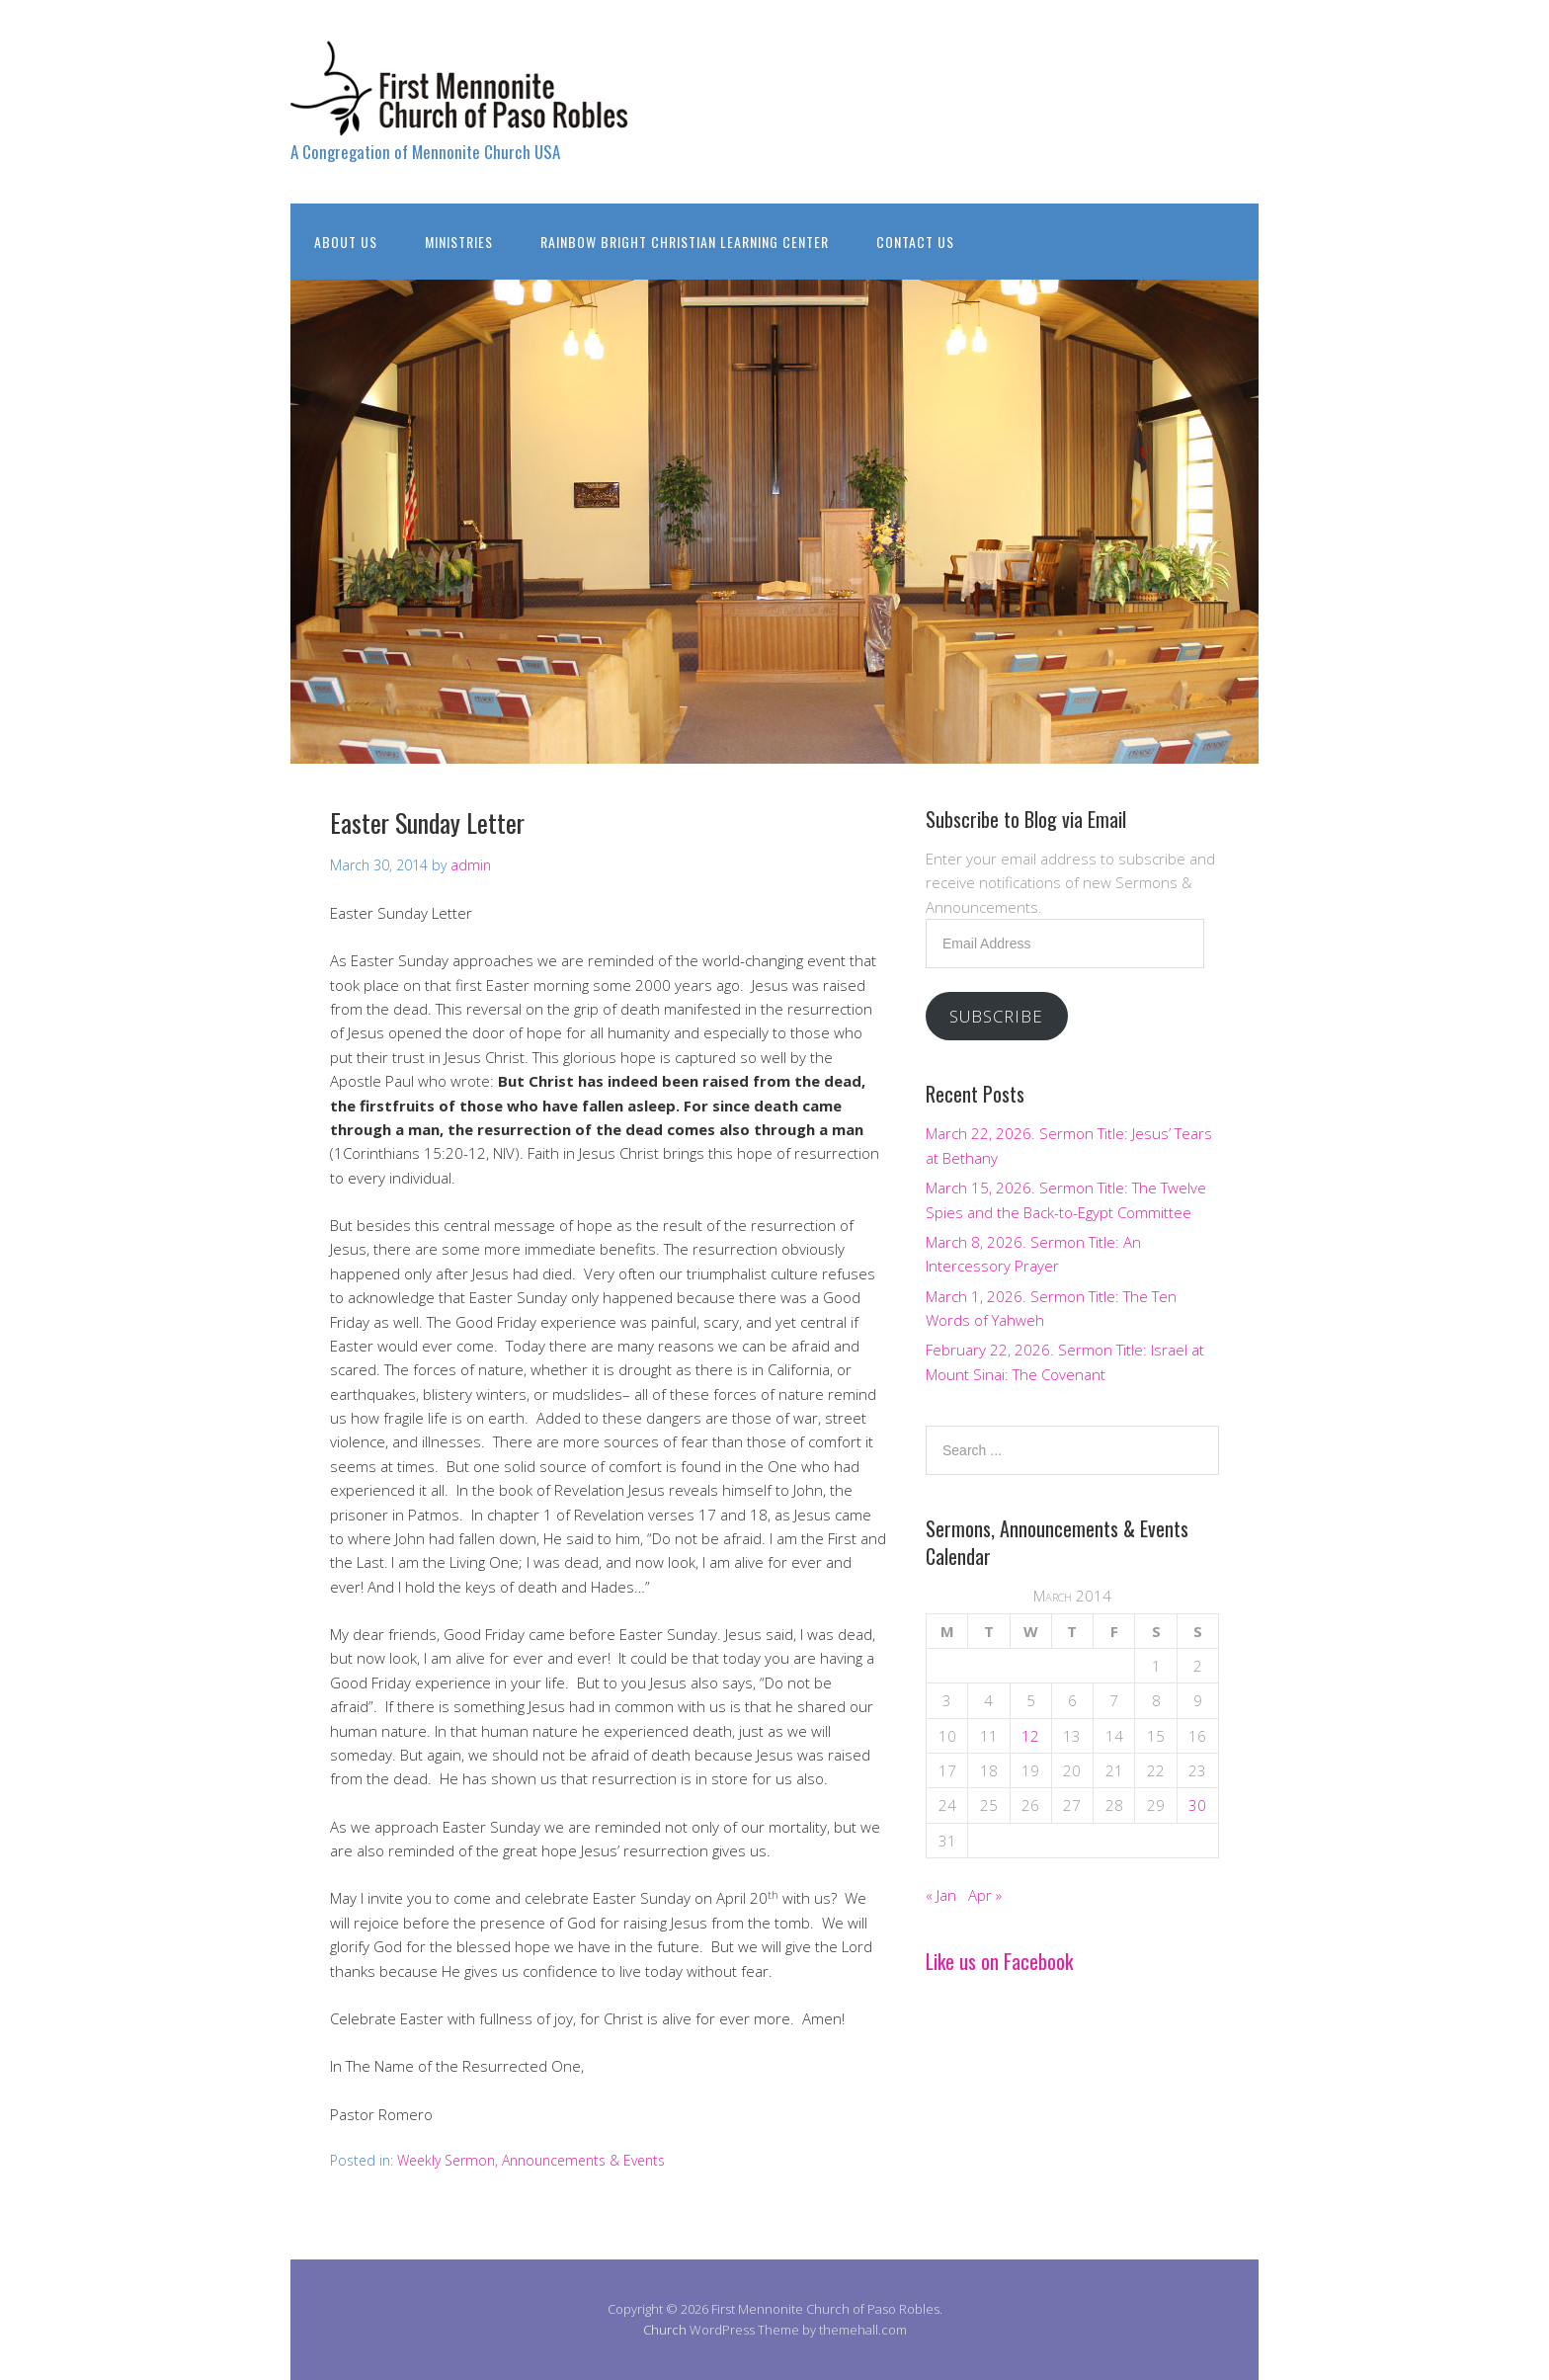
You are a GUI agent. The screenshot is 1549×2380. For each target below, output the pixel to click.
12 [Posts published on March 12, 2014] (1030, 1736)
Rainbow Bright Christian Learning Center (684, 241)
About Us (345, 241)
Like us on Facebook (999, 1961)
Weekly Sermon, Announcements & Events (531, 2160)
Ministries (459, 241)
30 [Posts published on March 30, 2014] (1197, 1805)
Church (665, 2330)
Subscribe (996, 1016)
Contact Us (915, 241)
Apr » (985, 1895)
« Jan (941, 1895)
